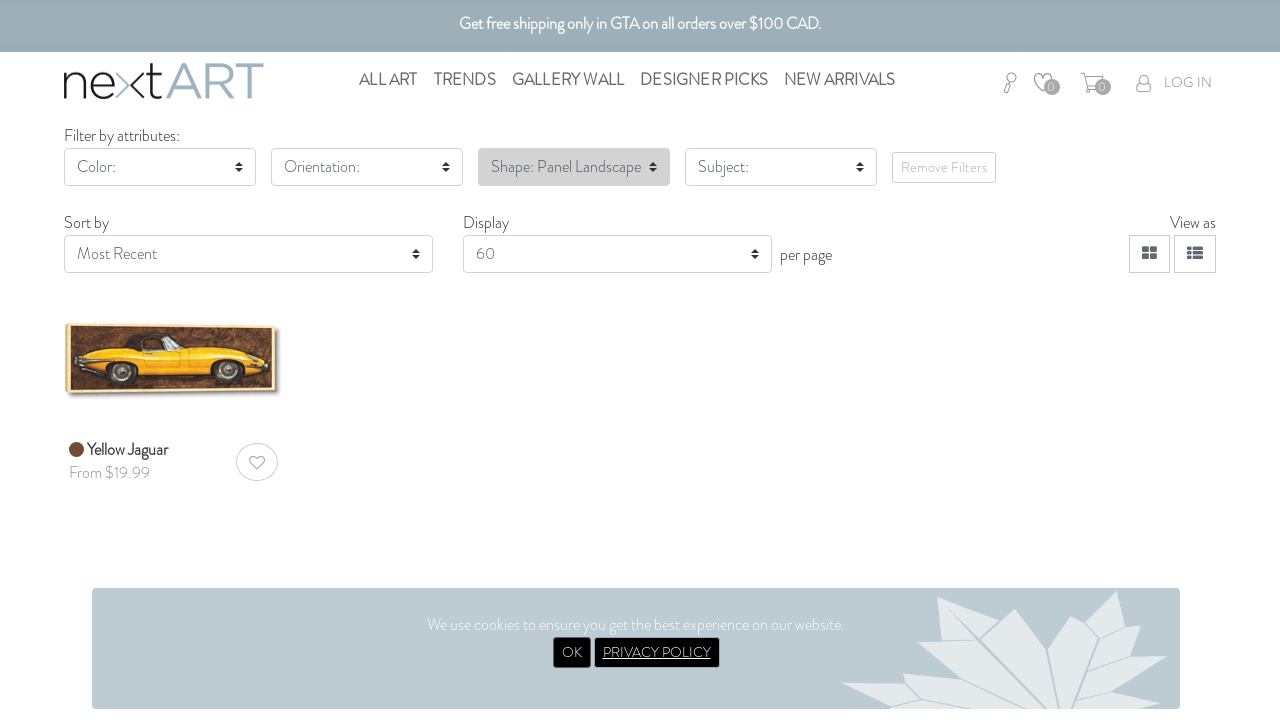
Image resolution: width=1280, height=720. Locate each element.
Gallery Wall (568, 79)
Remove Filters (944, 167)
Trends (465, 79)
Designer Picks (704, 79)
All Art (388, 79)
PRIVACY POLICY (657, 652)
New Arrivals (839, 79)
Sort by (86, 222)
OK (572, 652)
